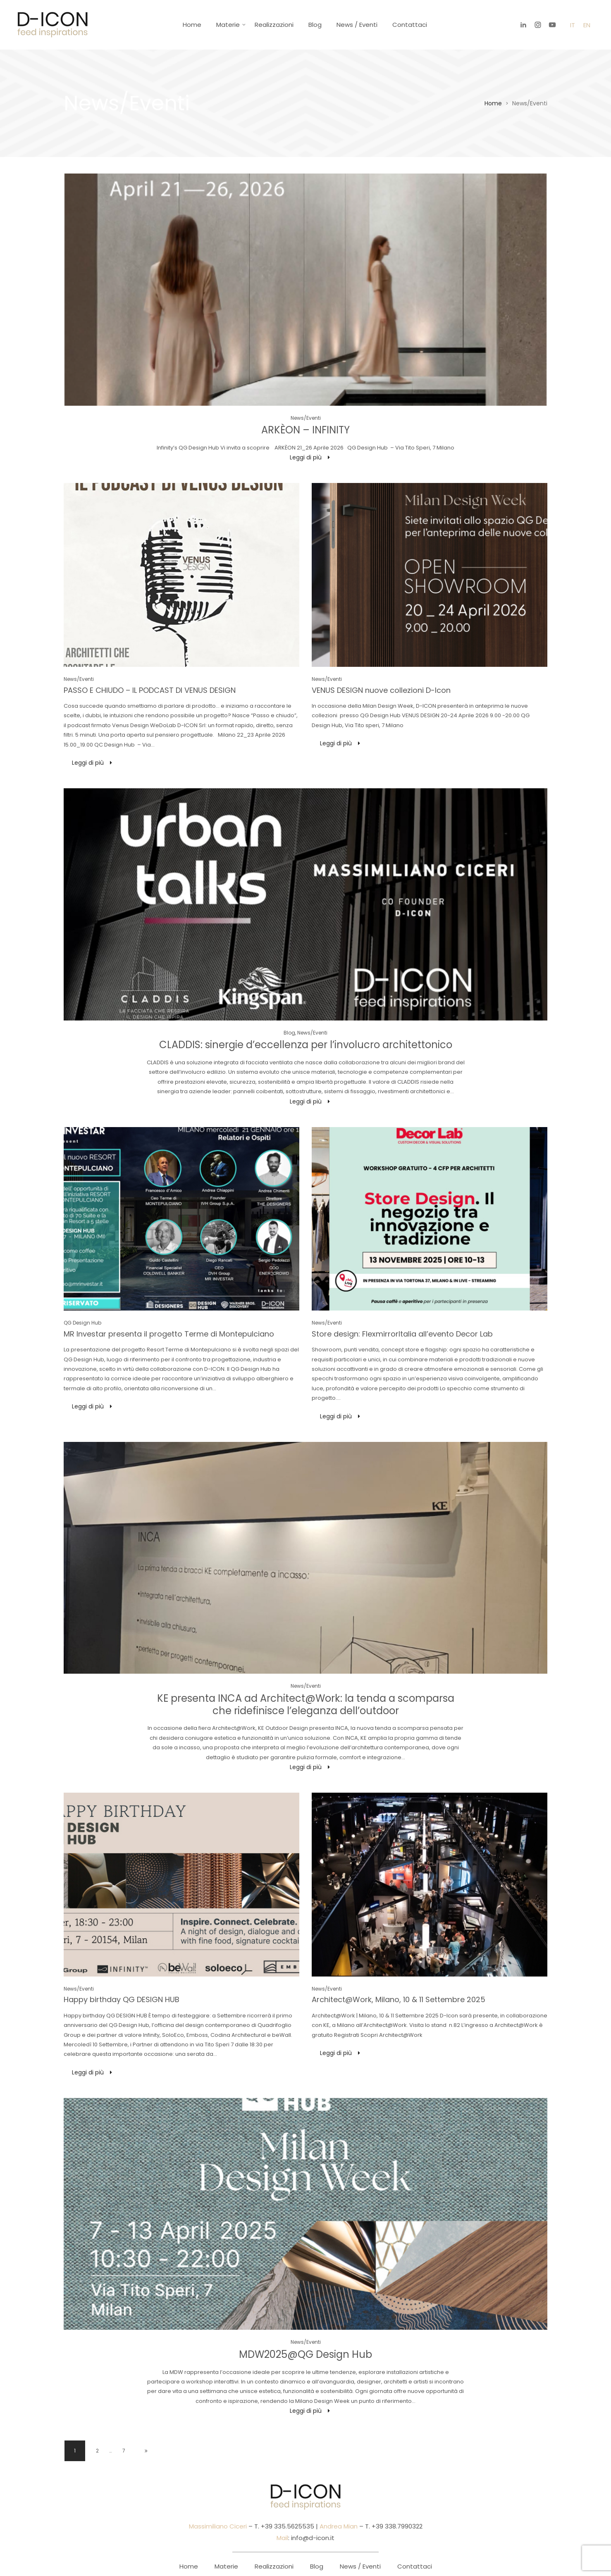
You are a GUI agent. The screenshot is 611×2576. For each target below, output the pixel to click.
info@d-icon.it (312, 2537)
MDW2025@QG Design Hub (305, 2354)
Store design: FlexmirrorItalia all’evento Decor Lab (402, 1334)
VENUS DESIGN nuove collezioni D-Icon (381, 690)
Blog (315, 24)
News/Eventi (306, 417)
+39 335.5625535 (286, 2526)
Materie (228, 24)
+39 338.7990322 (396, 2526)
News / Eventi (357, 24)
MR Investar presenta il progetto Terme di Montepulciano (169, 1334)
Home (192, 24)
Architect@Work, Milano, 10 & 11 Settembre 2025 (398, 1999)
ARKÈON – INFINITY (305, 430)
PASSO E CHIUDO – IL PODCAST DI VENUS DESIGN (150, 690)
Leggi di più (306, 457)
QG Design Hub (82, 1322)
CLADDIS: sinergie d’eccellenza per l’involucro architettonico (305, 1044)
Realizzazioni (274, 24)
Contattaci (409, 24)
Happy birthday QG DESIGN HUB (121, 1999)
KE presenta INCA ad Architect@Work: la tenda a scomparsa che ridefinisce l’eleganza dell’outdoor (305, 1704)
